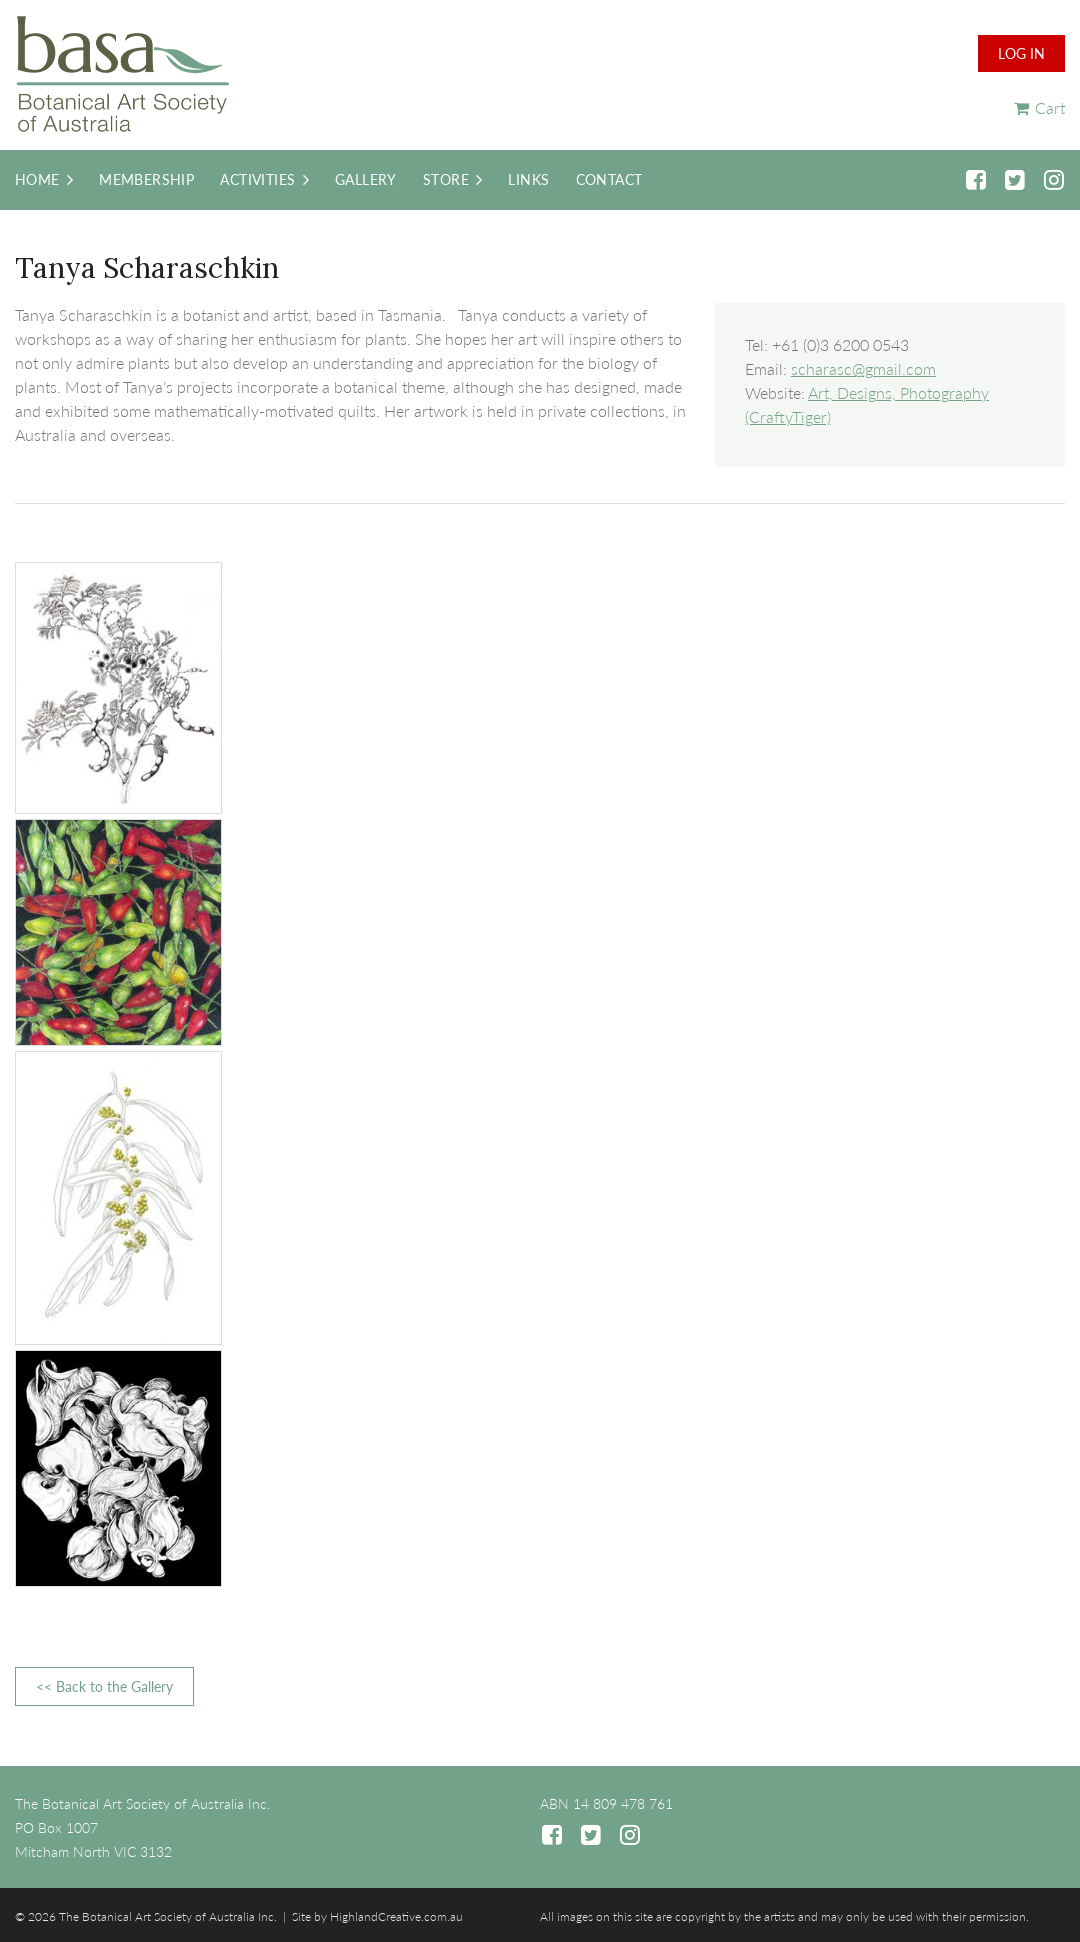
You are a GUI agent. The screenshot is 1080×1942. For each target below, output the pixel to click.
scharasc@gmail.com (863, 368)
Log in (1021, 53)
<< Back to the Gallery (104, 1686)
